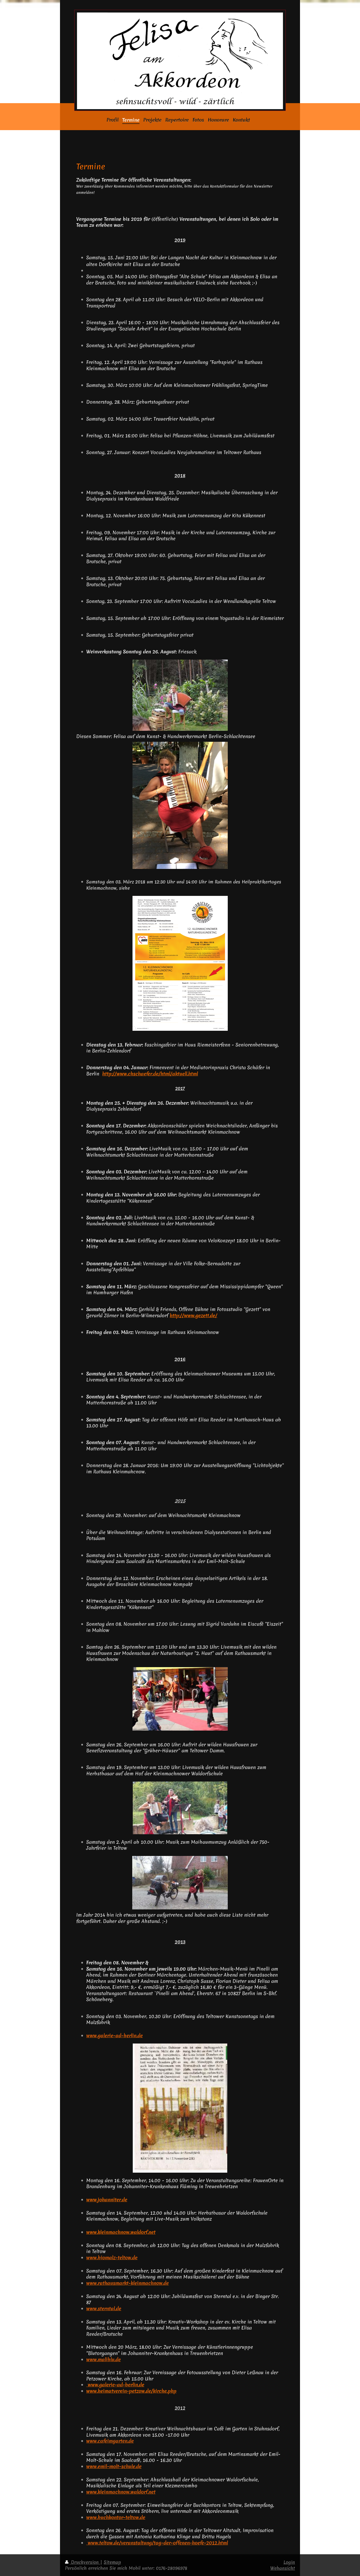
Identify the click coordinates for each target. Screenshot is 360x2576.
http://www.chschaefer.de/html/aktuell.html (150, 1073)
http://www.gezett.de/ (193, 1315)
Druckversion (82, 2562)
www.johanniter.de (106, 2199)
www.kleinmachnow (108, 2232)
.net (152, 2232)
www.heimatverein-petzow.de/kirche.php (131, 2391)
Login (289, 2562)
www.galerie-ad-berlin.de (115, 2384)
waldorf (139, 2232)
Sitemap (112, 2562)
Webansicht (282, 2568)
